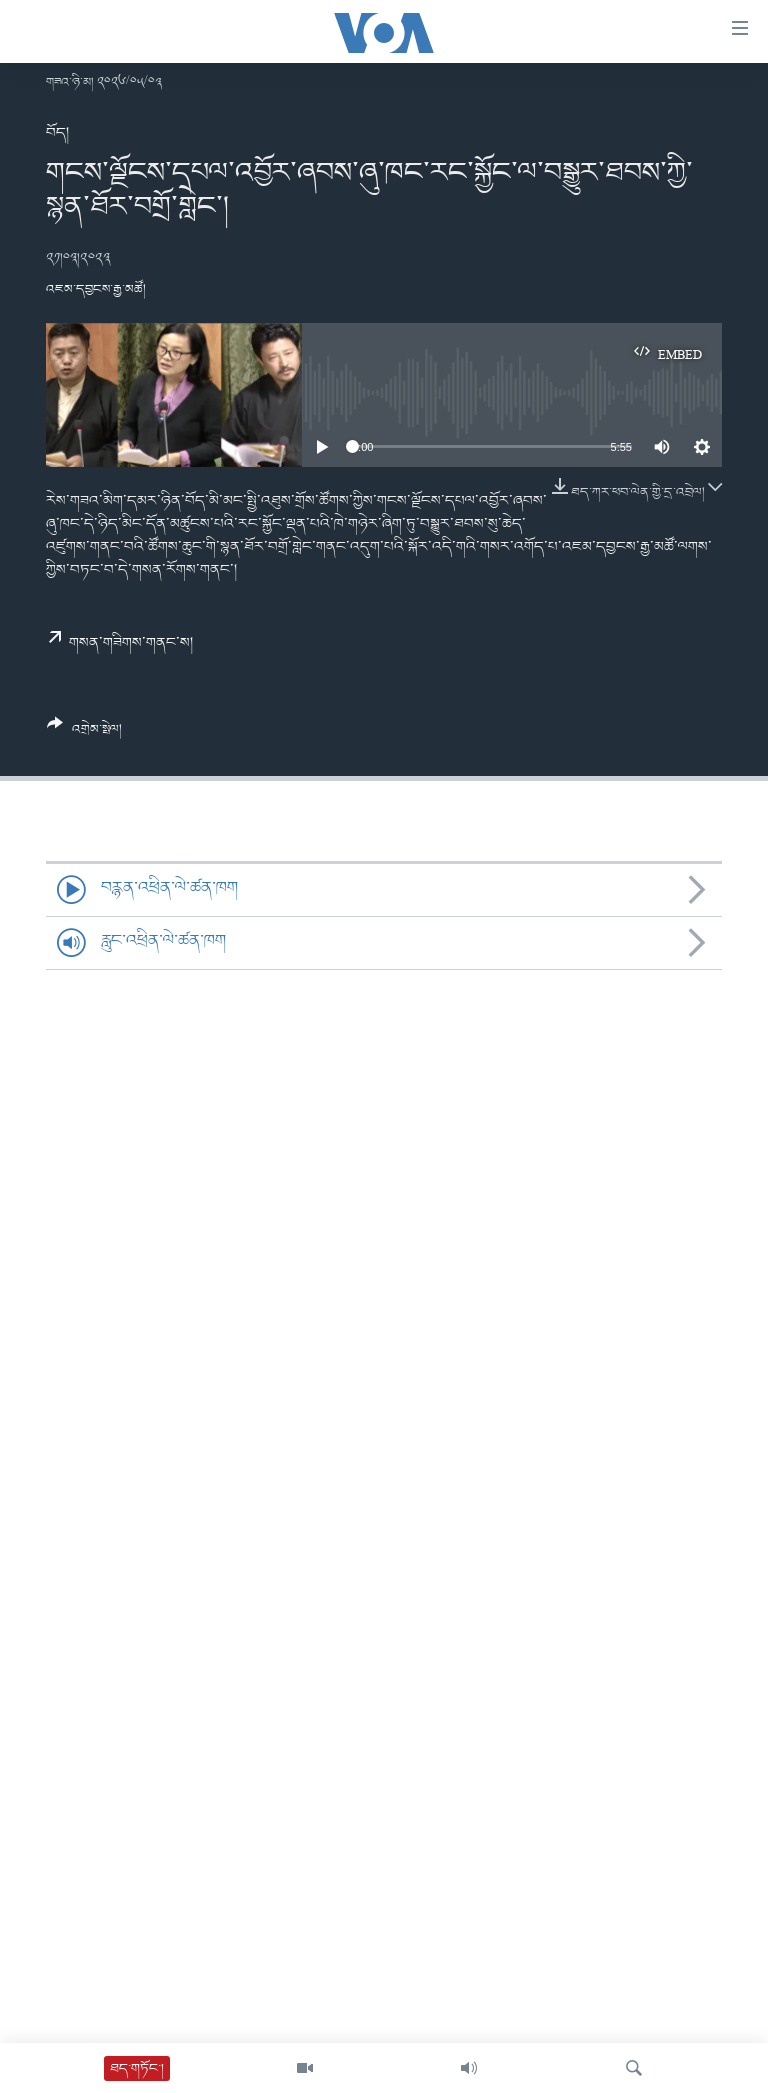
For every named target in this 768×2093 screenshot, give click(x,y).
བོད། (57, 133)
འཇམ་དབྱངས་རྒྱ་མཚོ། (96, 289)
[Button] (84, 734)
